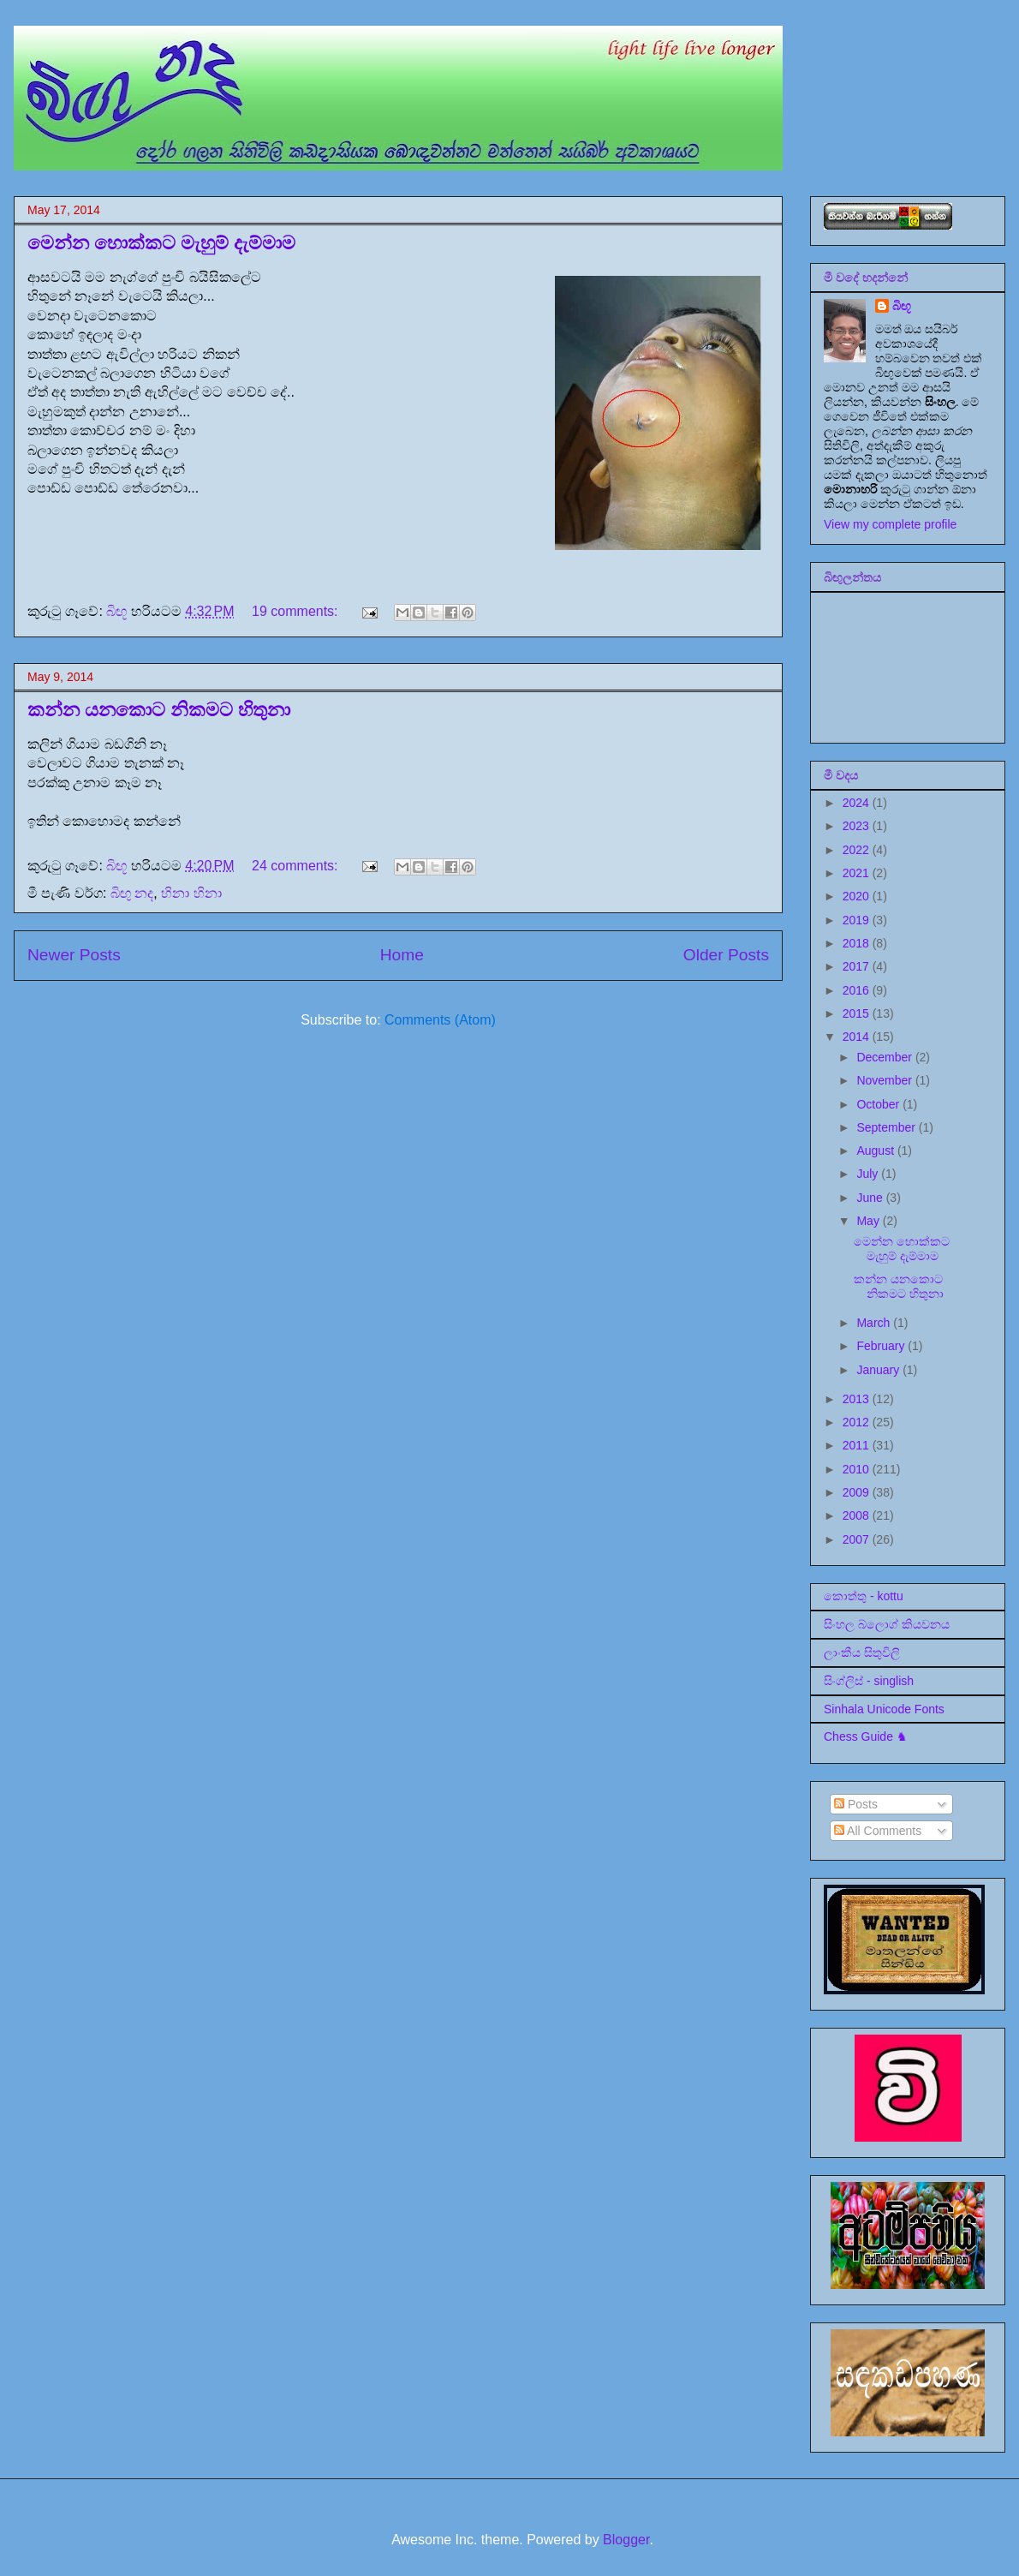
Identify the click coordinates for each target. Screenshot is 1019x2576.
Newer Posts (74, 955)
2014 (858, 1036)
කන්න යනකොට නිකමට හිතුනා (158, 709)
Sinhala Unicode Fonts (884, 1709)
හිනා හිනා (191, 893)
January (879, 1370)
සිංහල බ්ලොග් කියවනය (887, 1624)
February (882, 1346)
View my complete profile (890, 524)
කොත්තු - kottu (863, 1596)
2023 (858, 826)
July (868, 1173)
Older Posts (726, 955)
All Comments (877, 1831)
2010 (858, 1469)
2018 (858, 943)
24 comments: (297, 865)
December (885, 1057)
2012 (858, 1422)
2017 (858, 966)
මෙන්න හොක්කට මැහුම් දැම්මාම (161, 243)
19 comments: (297, 611)
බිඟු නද (131, 893)
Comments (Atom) (440, 1020)
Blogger (626, 2539)
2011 (858, 1445)
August (876, 1150)
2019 (858, 920)
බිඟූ (901, 306)
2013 (858, 1399)
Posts (856, 1804)
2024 (858, 803)
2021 (858, 873)
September (887, 1127)
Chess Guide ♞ (866, 1736)
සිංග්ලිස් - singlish (869, 1681)
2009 (858, 1492)
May (869, 1221)
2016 (858, 990)
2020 (858, 896)
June (870, 1197)
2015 (858, 1013)
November (885, 1080)
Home (402, 955)
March (874, 1323)
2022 (858, 850)
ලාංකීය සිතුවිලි (862, 1652)
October (879, 1104)
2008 (858, 1515)
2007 (858, 1539)
